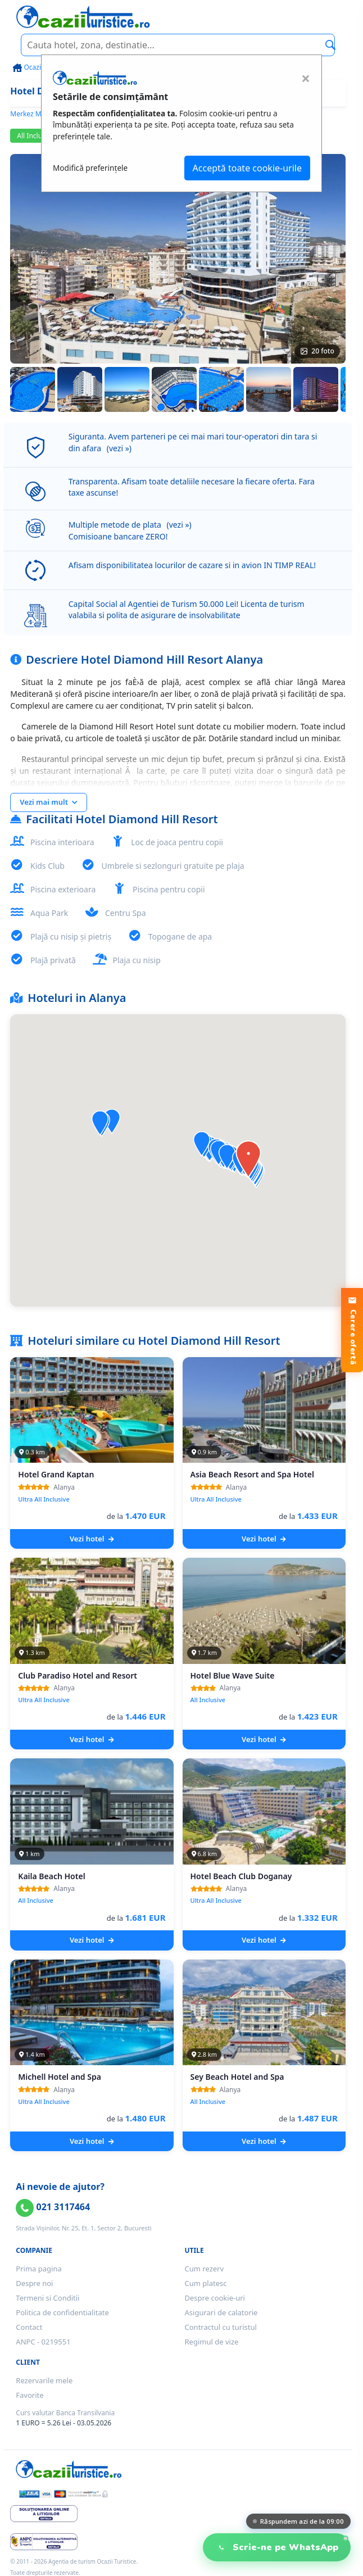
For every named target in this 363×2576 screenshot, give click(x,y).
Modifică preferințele (90, 167)
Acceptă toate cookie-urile (247, 168)
